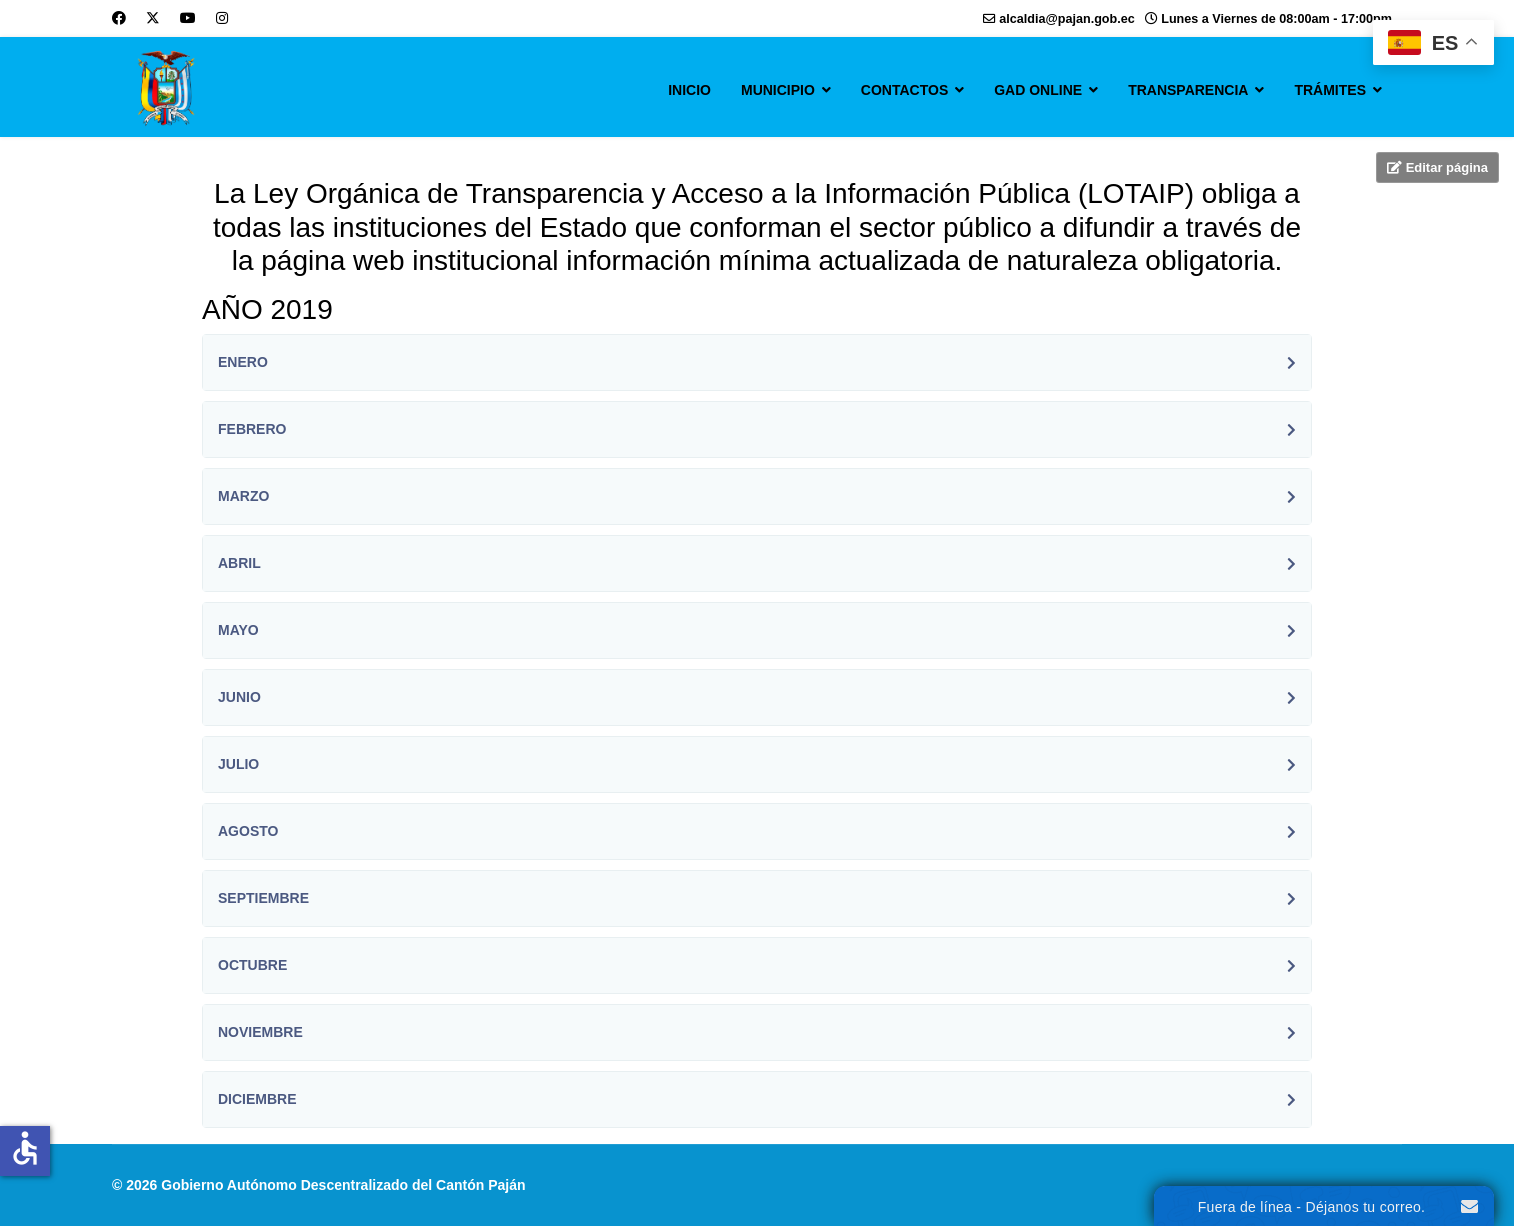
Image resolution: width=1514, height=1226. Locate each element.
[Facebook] (119, 18)
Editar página (1437, 167)
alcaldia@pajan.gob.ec (1066, 19)
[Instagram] (222, 18)
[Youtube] (188, 18)
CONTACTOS (904, 90)
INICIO (689, 90)
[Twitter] (153, 18)
